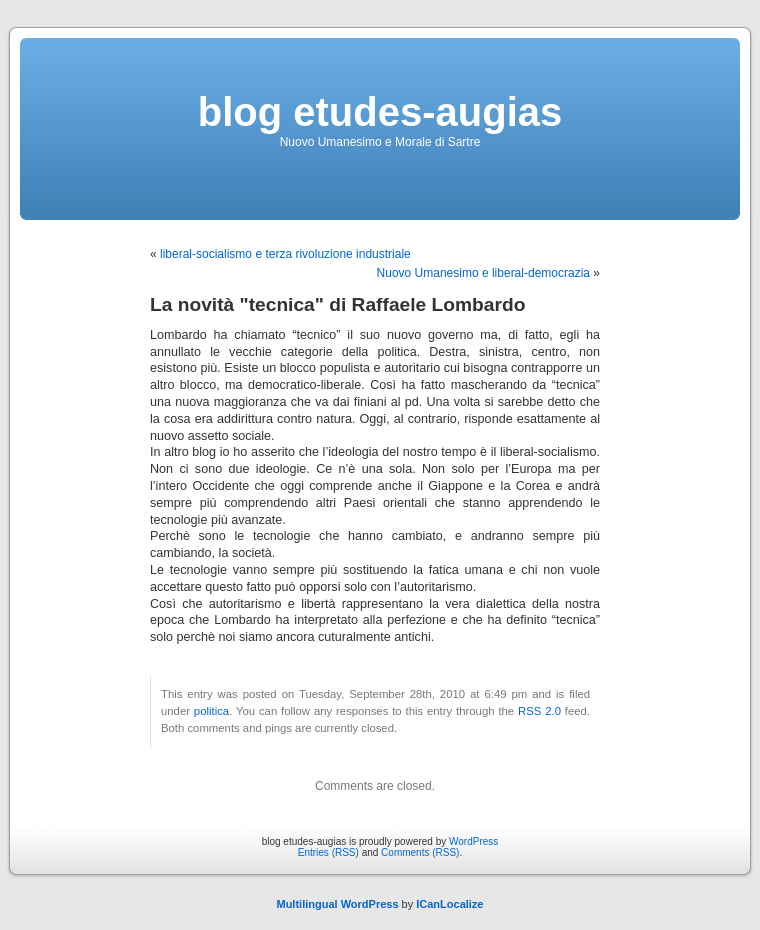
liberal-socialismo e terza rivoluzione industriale (285, 254)
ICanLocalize (449, 904)
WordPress (473, 841)
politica (211, 711)
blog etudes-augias (380, 112)
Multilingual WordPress (337, 904)
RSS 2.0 (539, 711)
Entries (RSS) (328, 852)
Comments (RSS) (420, 852)
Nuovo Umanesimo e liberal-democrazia (483, 273)
